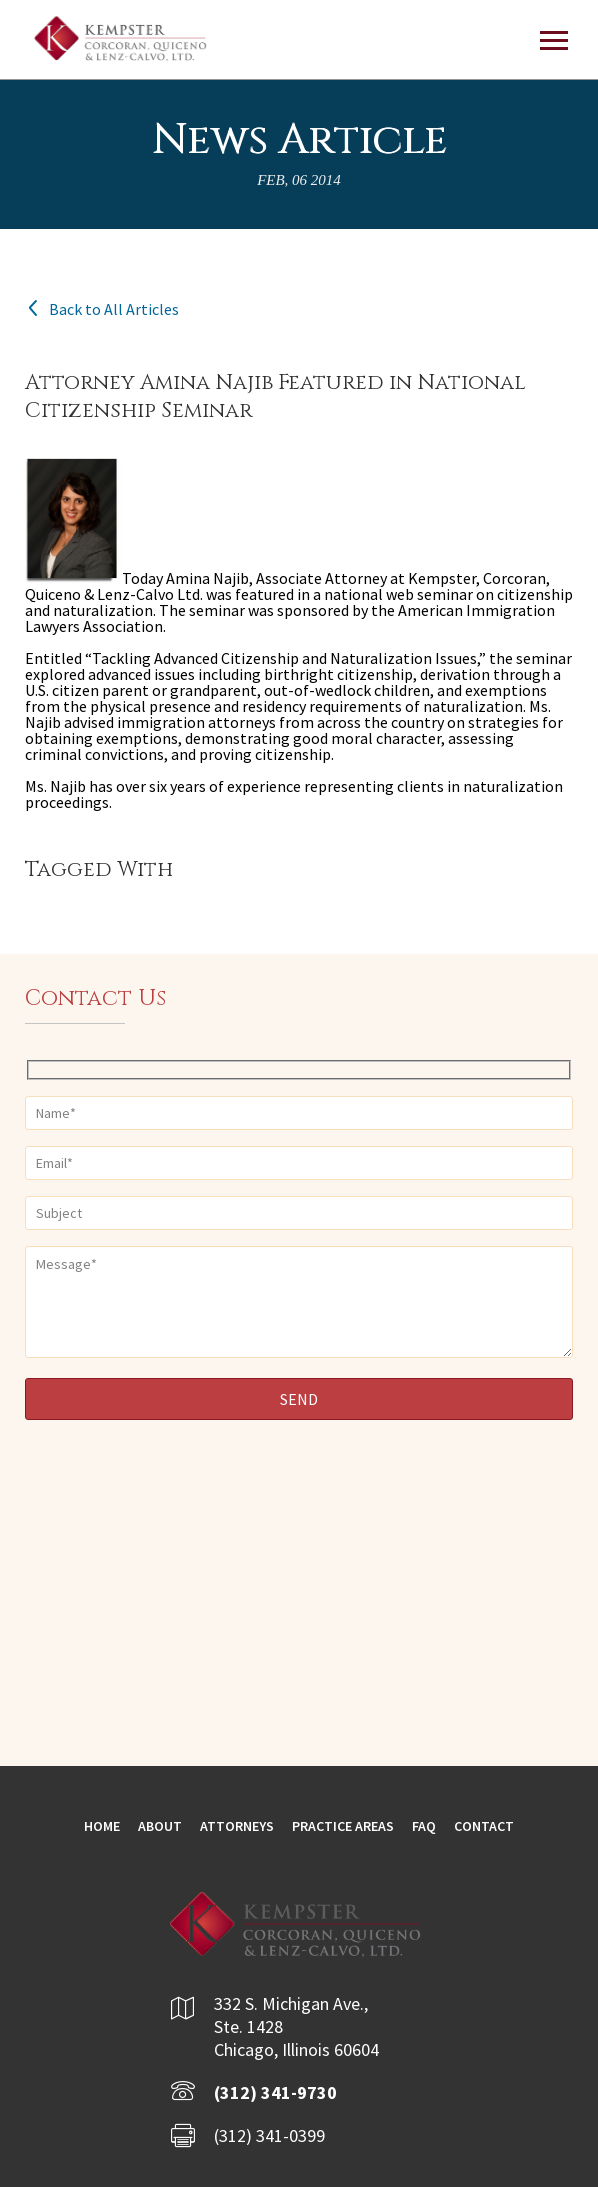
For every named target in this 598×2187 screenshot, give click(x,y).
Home (102, 1826)
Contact (484, 1826)
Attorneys (237, 1826)
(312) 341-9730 (275, 2092)
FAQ (424, 1826)
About (160, 1826)
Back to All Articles (102, 309)
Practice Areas (343, 1826)
